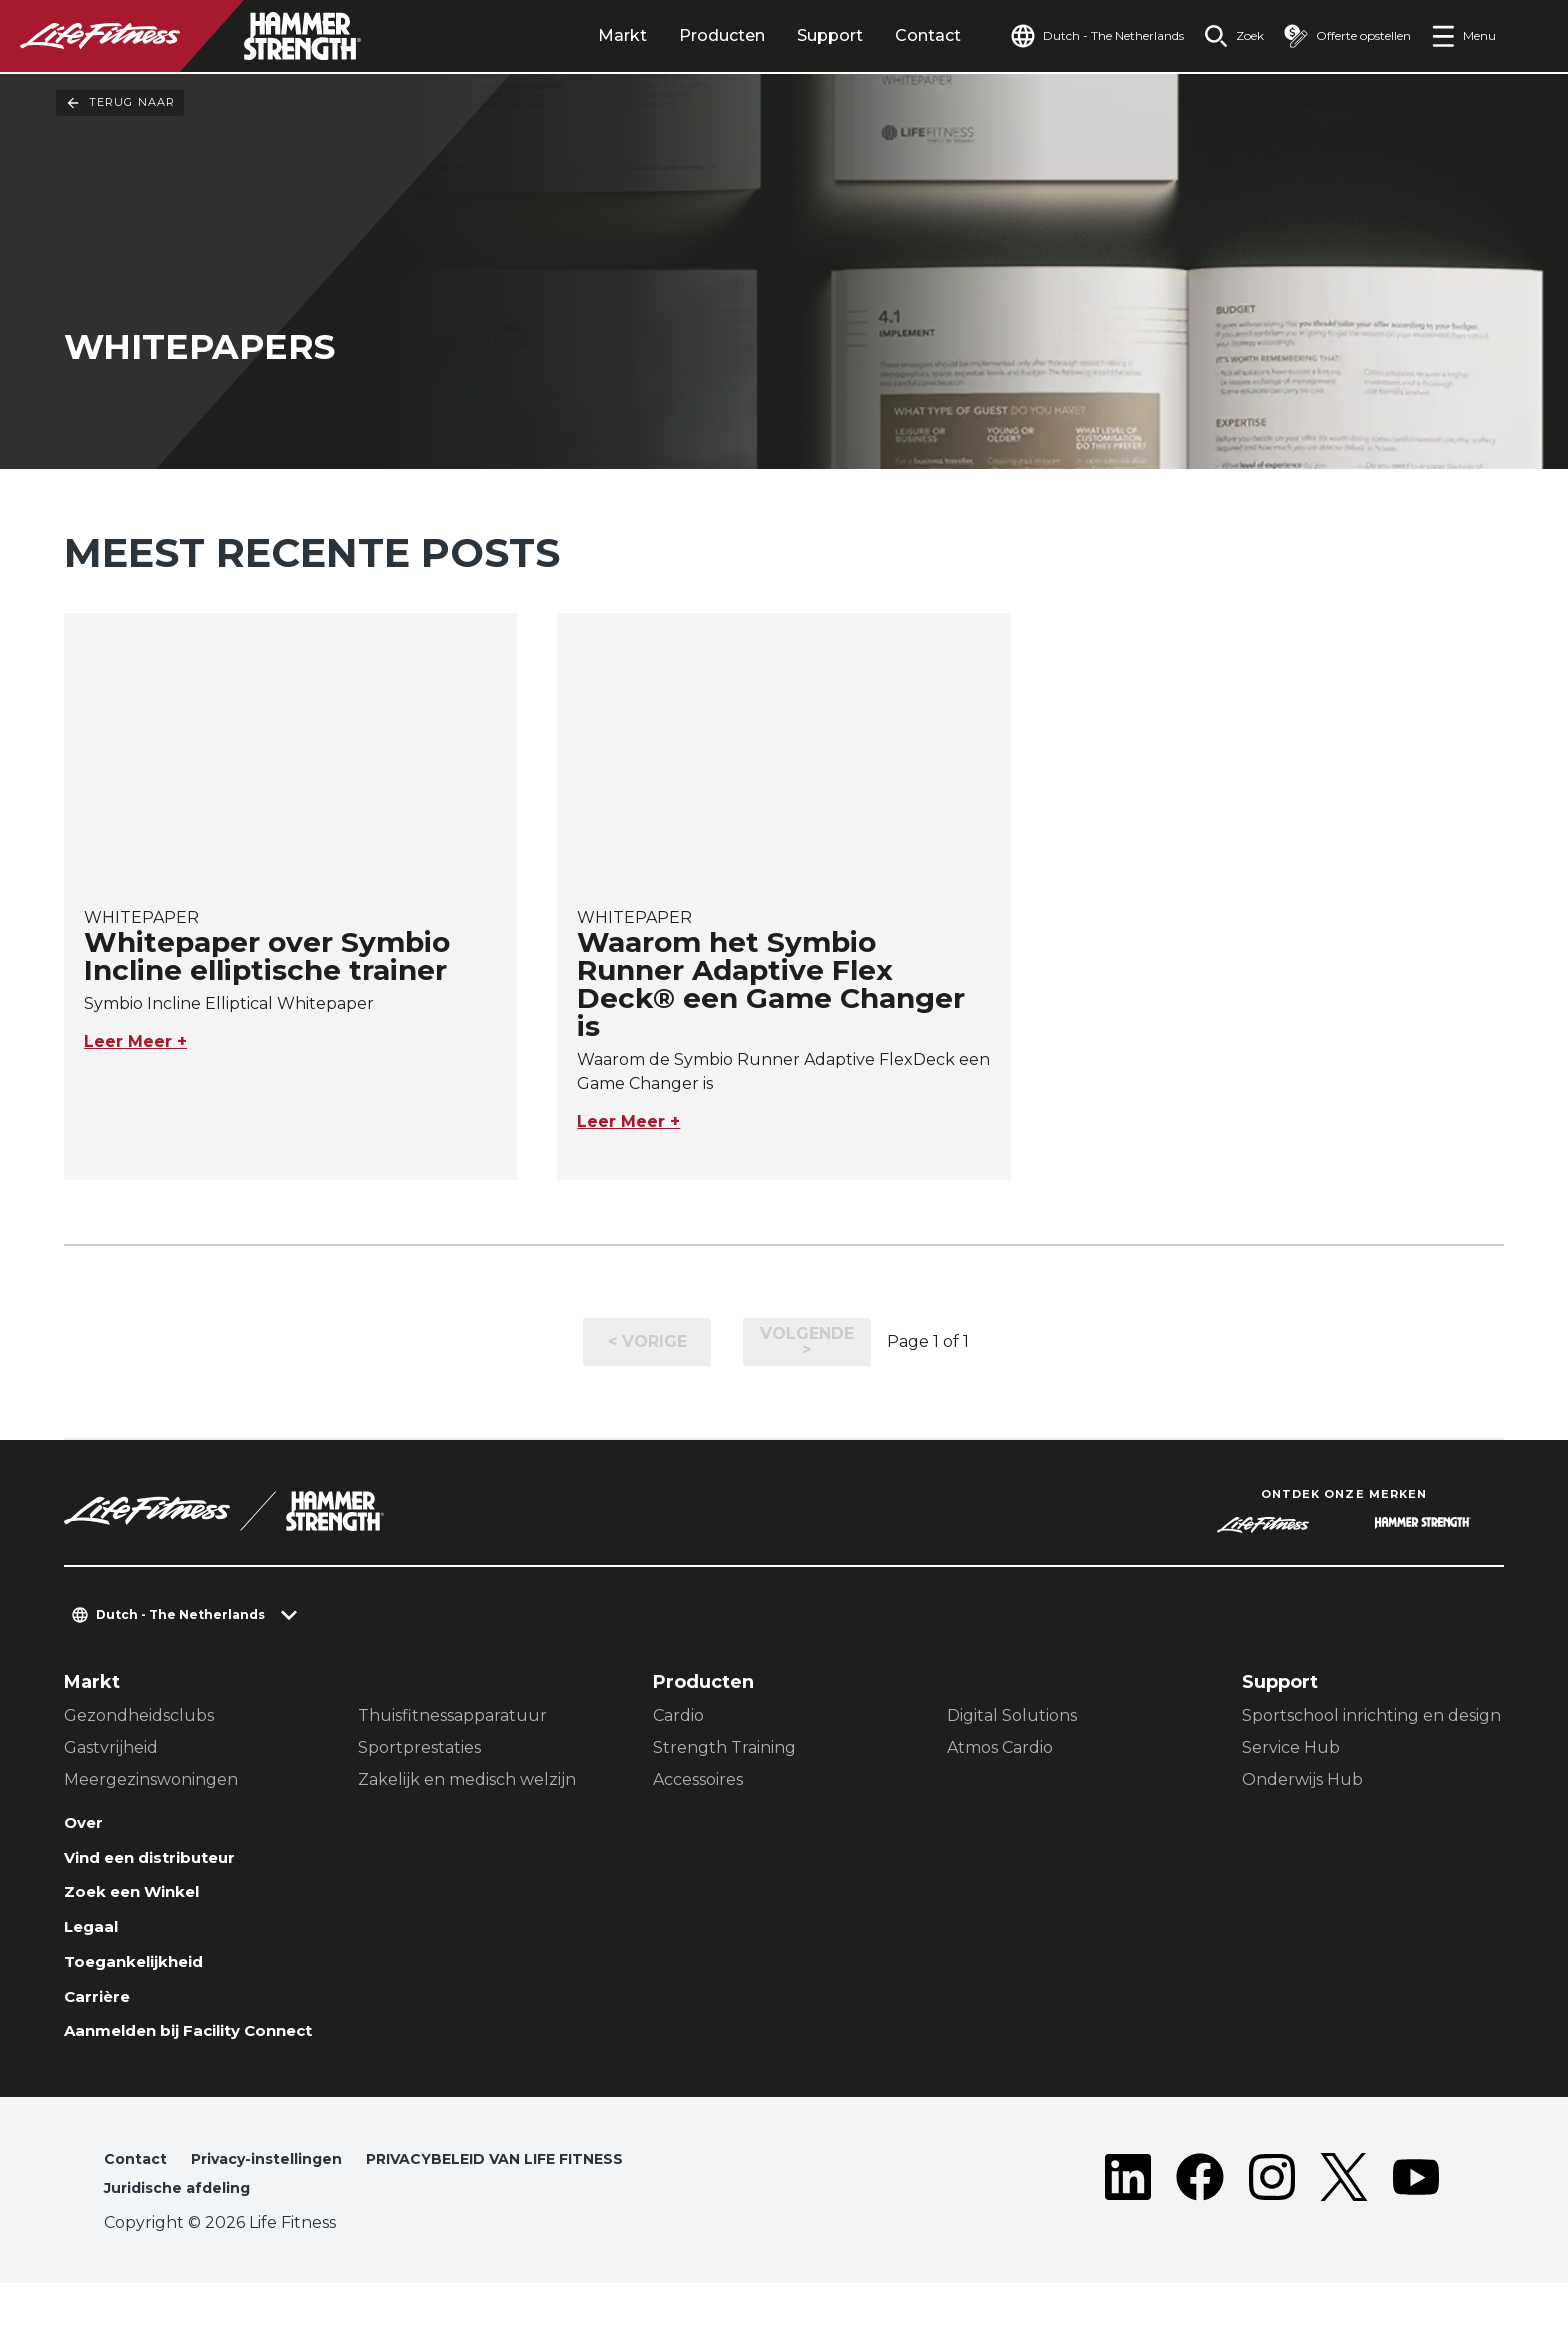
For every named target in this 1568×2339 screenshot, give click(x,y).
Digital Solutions (1012, 1716)
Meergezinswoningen (151, 1780)
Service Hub (1291, 1748)
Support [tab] (784, 35)
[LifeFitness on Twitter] (1344, 2231)
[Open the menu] (1463, 36)
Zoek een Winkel (145, 1903)
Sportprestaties (419, 1748)
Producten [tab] (676, 35)
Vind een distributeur (166, 1865)
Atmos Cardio (1000, 1748)
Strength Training (724, 1748)
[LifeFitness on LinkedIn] (1128, 2231)
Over (87, 1826)
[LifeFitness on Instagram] (1272, 2231)
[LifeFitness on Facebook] (1200, 2231)
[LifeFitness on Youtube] (1416, 2231)
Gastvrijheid (111, 1748)
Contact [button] (138, 2210)
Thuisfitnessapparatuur (452, 1716)
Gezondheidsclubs (139, 1716)
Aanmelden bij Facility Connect (170, 2068)
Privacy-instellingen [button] (282, 2210)
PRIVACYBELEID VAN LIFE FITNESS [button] (537, 2210)
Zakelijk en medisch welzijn (467, 1780)
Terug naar (120, 103)
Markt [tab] (576, 35)
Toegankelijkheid (148, 1980)
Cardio (678, 1716)
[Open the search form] (1218, 36)
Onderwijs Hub (1302, 1780)
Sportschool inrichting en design (1371, 1716)
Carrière (103, 2019)
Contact (882, 35)
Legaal (95, 1942)
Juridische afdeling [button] (188, 2242)
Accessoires (698, 1780)
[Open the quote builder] (1339, 36)
